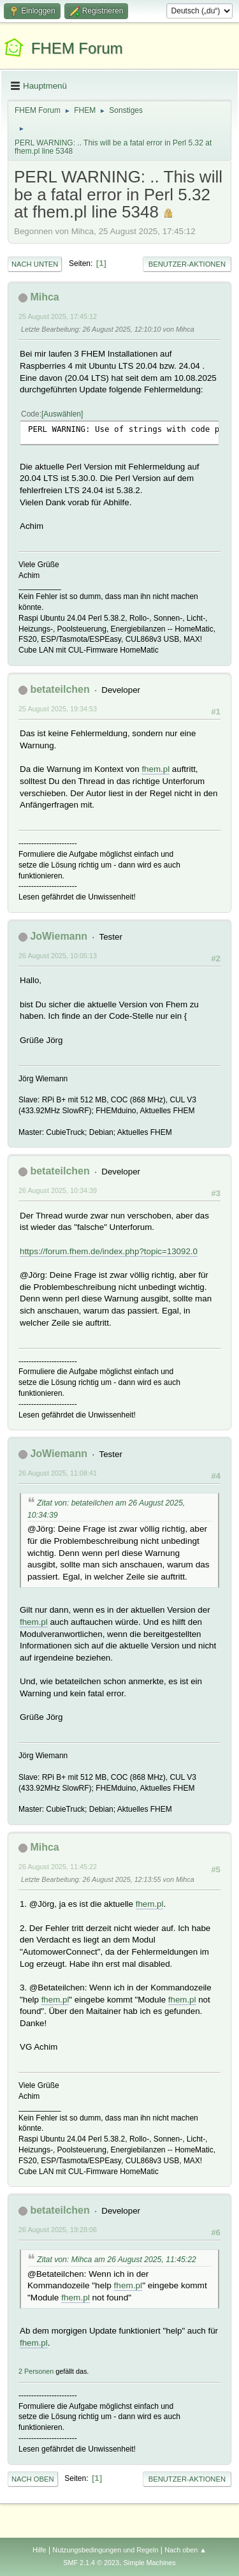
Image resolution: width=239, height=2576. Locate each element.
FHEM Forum (77, 48)
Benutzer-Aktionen (187, 264)
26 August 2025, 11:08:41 (57, 1473)
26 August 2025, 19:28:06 (57, 2229)
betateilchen (59, 689)
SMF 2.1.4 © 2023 (91, 2562)
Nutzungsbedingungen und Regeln (105, 2550)
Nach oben (32, 2479)
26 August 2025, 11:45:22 (57, 1866)
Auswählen (62, 414)
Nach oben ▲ (185, 2550)
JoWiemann (58, 936)
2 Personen (36, 2371)
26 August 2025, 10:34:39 (57, 1190)
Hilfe (40, 2550)
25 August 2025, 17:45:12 (57, 316)
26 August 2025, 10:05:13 (57, 955)
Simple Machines (150, 2562)
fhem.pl (155, 769)
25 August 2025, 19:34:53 (57, 709)
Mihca (44, 297)
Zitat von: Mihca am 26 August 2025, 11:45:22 (116, 2259)
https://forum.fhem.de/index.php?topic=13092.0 (109, 1251)
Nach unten (34, 264)
